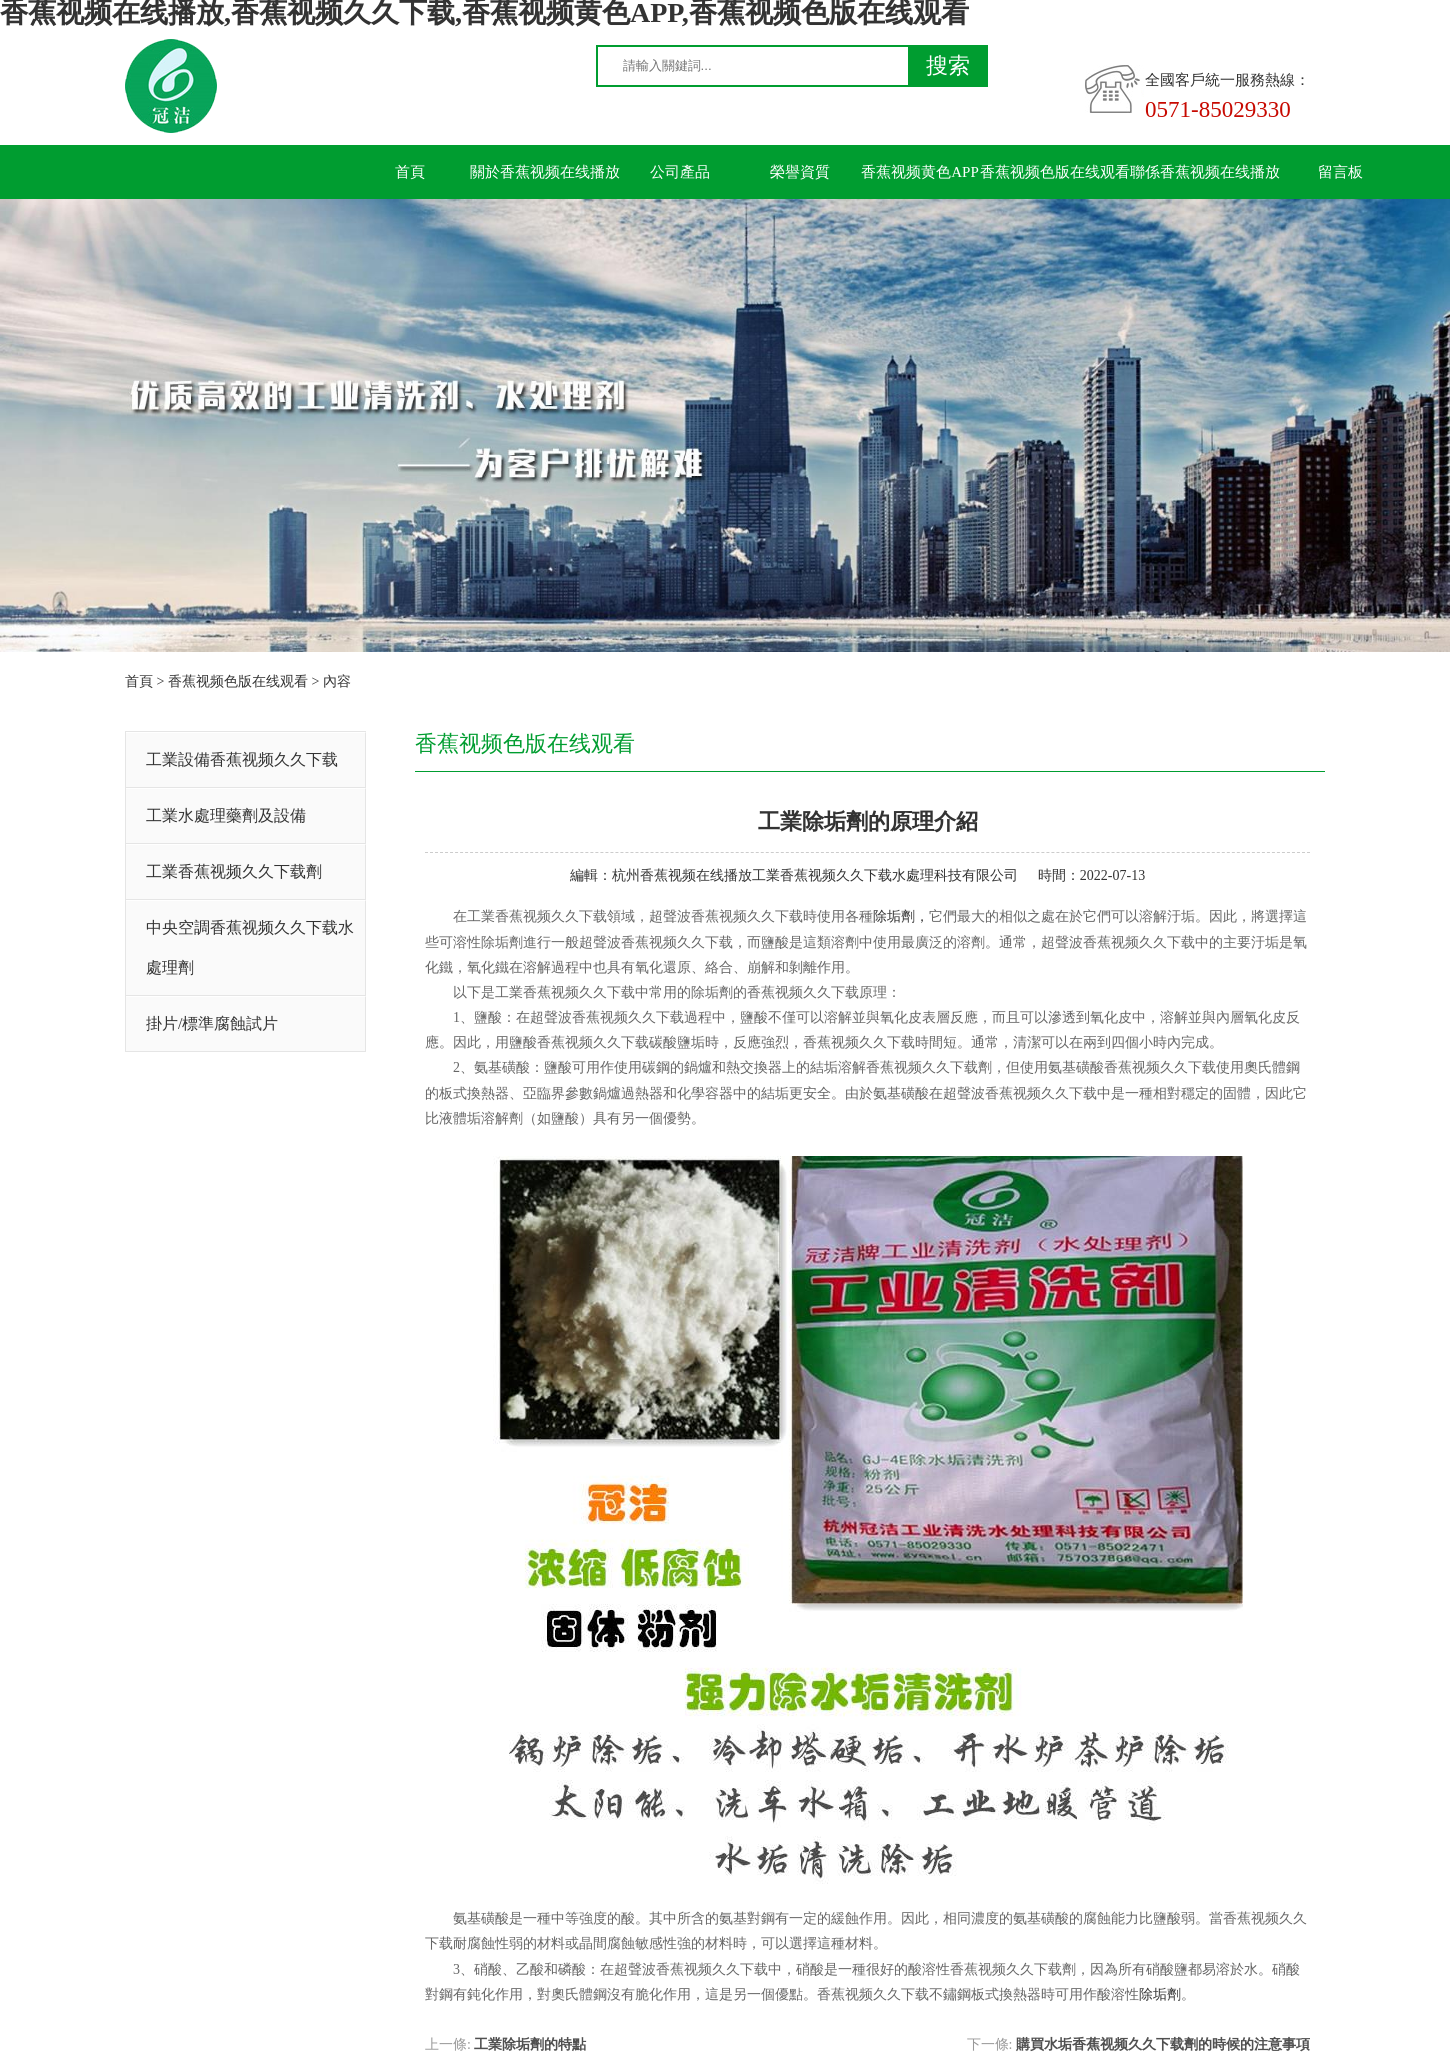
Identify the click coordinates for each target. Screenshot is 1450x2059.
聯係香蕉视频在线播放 (1205, 172)
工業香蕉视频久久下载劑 (234, 871)
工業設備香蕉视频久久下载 (242, 759)
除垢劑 (1160, 1994)
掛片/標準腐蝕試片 (212, 1023)
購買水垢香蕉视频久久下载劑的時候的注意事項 (1163, 2044)
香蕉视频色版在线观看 (1055, 172)
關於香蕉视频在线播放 (545, 172)
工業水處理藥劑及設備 (226, 815)
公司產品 (680, 172)
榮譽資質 (800, 172)
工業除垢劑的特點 (530, 2044)
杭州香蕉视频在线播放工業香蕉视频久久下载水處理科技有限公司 (815, 875)
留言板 (1340, 172)
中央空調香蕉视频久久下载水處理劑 (250, 947)
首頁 (410, 172)
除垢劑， (901, 916)
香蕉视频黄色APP (920, 172)
